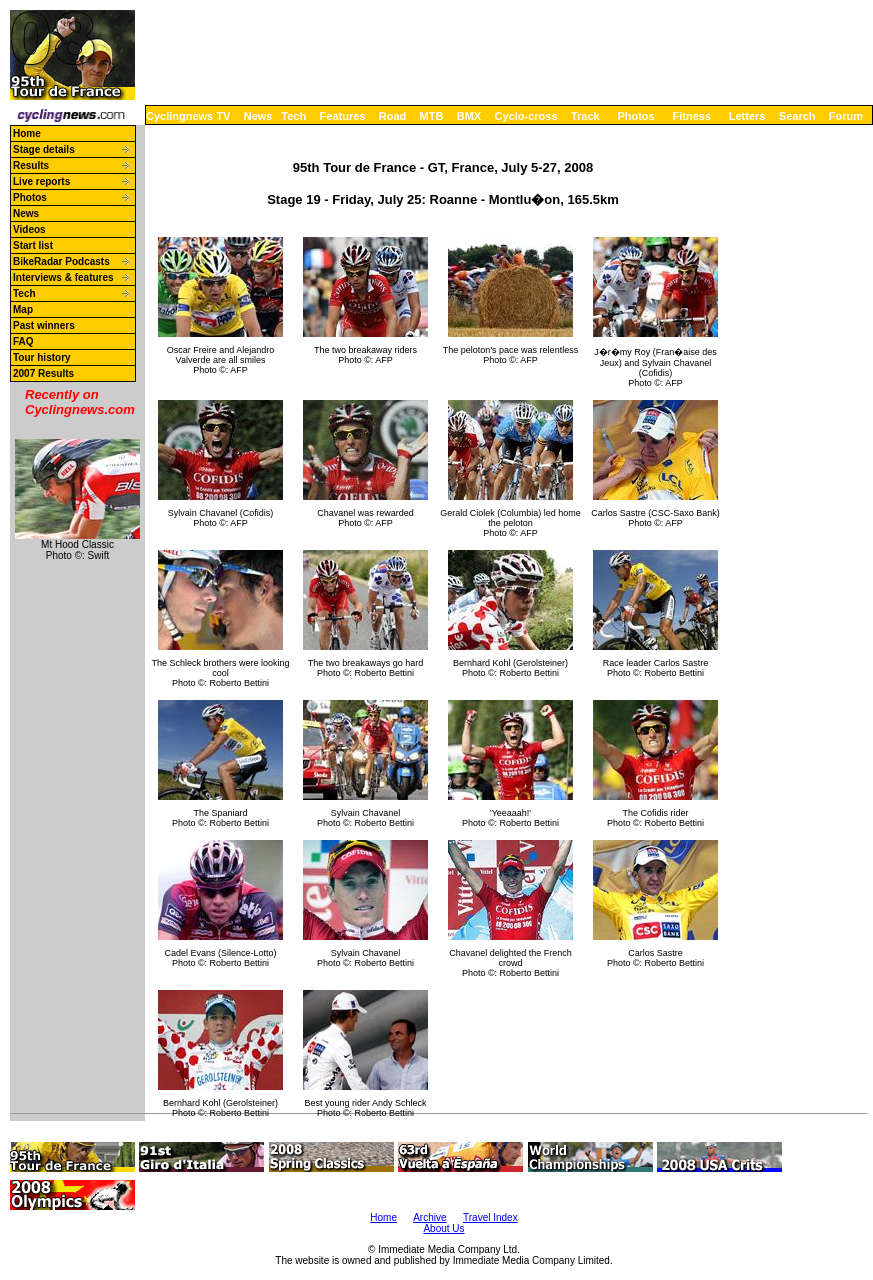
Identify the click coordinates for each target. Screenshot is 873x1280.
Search (797, 116)
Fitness (691, 116)
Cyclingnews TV (188, 116)
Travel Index (490, 1217)
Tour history (42, 357)
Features (343, 116)
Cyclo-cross (526, 116)
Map (23, 309)
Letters (747, 116)
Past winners (44, 325)
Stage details (44, 149)
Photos (635, 116)
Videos (29, 229)
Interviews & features (63, 277)
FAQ (23, 341)
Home (27, 133)
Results (31, 165)
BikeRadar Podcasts (61, 261)
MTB (432, 116)
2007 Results (43, 373)
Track (585, 116)
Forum (846, 116)
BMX (469, 116)
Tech (293, 116)
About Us (443, 1228)
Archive (429, 1217)
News (258, 116)
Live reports (41, 181)
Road (393, 116)
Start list (33, 245)
